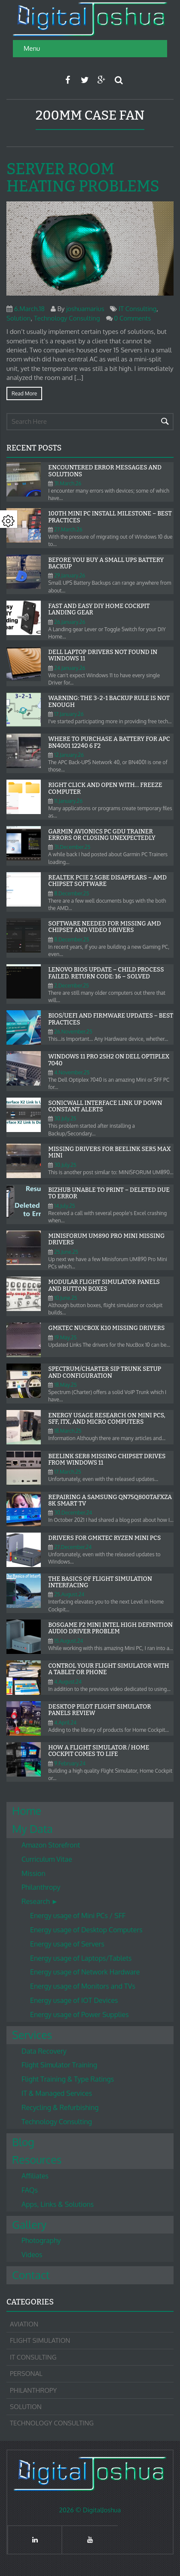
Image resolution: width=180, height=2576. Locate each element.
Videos (32, 2254)
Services (32, 2035)
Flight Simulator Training (59, 2065)
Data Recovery (44, 2051)
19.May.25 (65, 1337)
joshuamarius (85, 309)
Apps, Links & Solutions (57, 2204)
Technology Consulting (67, 318)
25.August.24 (69, 1594)
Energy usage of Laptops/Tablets (80, 1958)
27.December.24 (73, 1547)
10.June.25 (65, 1298)
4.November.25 (71, 1072)
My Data (32, 1829)
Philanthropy (41, 1887)
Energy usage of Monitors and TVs (82, 1986)
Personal (26, 2373)
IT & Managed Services (56, 2093)
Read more (24, 393)
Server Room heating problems (82, 178)
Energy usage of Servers (67, 1944)
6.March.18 (29, 309)
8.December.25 (71, 893)
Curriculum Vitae (46, 1859)
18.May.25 (65, 1385)
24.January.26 (69, 668)
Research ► (39, 1901)
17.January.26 (68, 714)
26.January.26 (69, 622)
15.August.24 (68, 1641)
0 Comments (132, 318)
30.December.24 (73, 1512)
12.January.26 (69, 755)
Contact (30, 2275)
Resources (36, 2159)
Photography (41, 2240)
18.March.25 (67, 1431)
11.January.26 (68, 801)
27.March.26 (68, 529)
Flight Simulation (40, 2340)
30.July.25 (65, 1118)
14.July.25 (64, 1206)
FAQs (29, 2190)
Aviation (24, 2324)
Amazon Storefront (50, 1845)
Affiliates (35, 2176)
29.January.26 (69, 575)
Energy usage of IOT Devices (74, 2000)
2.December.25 (71, 985)
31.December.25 (72, 847)
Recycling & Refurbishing (59, 2107)
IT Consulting (137, 309)
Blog (23, 2142)
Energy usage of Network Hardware (85, 1972)
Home (26, 1810)
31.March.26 (67, 483)
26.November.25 (73, 1031)
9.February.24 (69, 1763)
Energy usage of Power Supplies (79, 2014)
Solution (18, 318)
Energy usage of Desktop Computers (86, 1929)
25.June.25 (66, 1252)
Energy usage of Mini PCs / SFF (77, 1915)
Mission (33, 1873)
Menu (32, 48)
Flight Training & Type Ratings (67, 2079)
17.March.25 (67, 1471)
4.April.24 (65, 1722)
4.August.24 (68, 1681)
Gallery (29, 2224)
